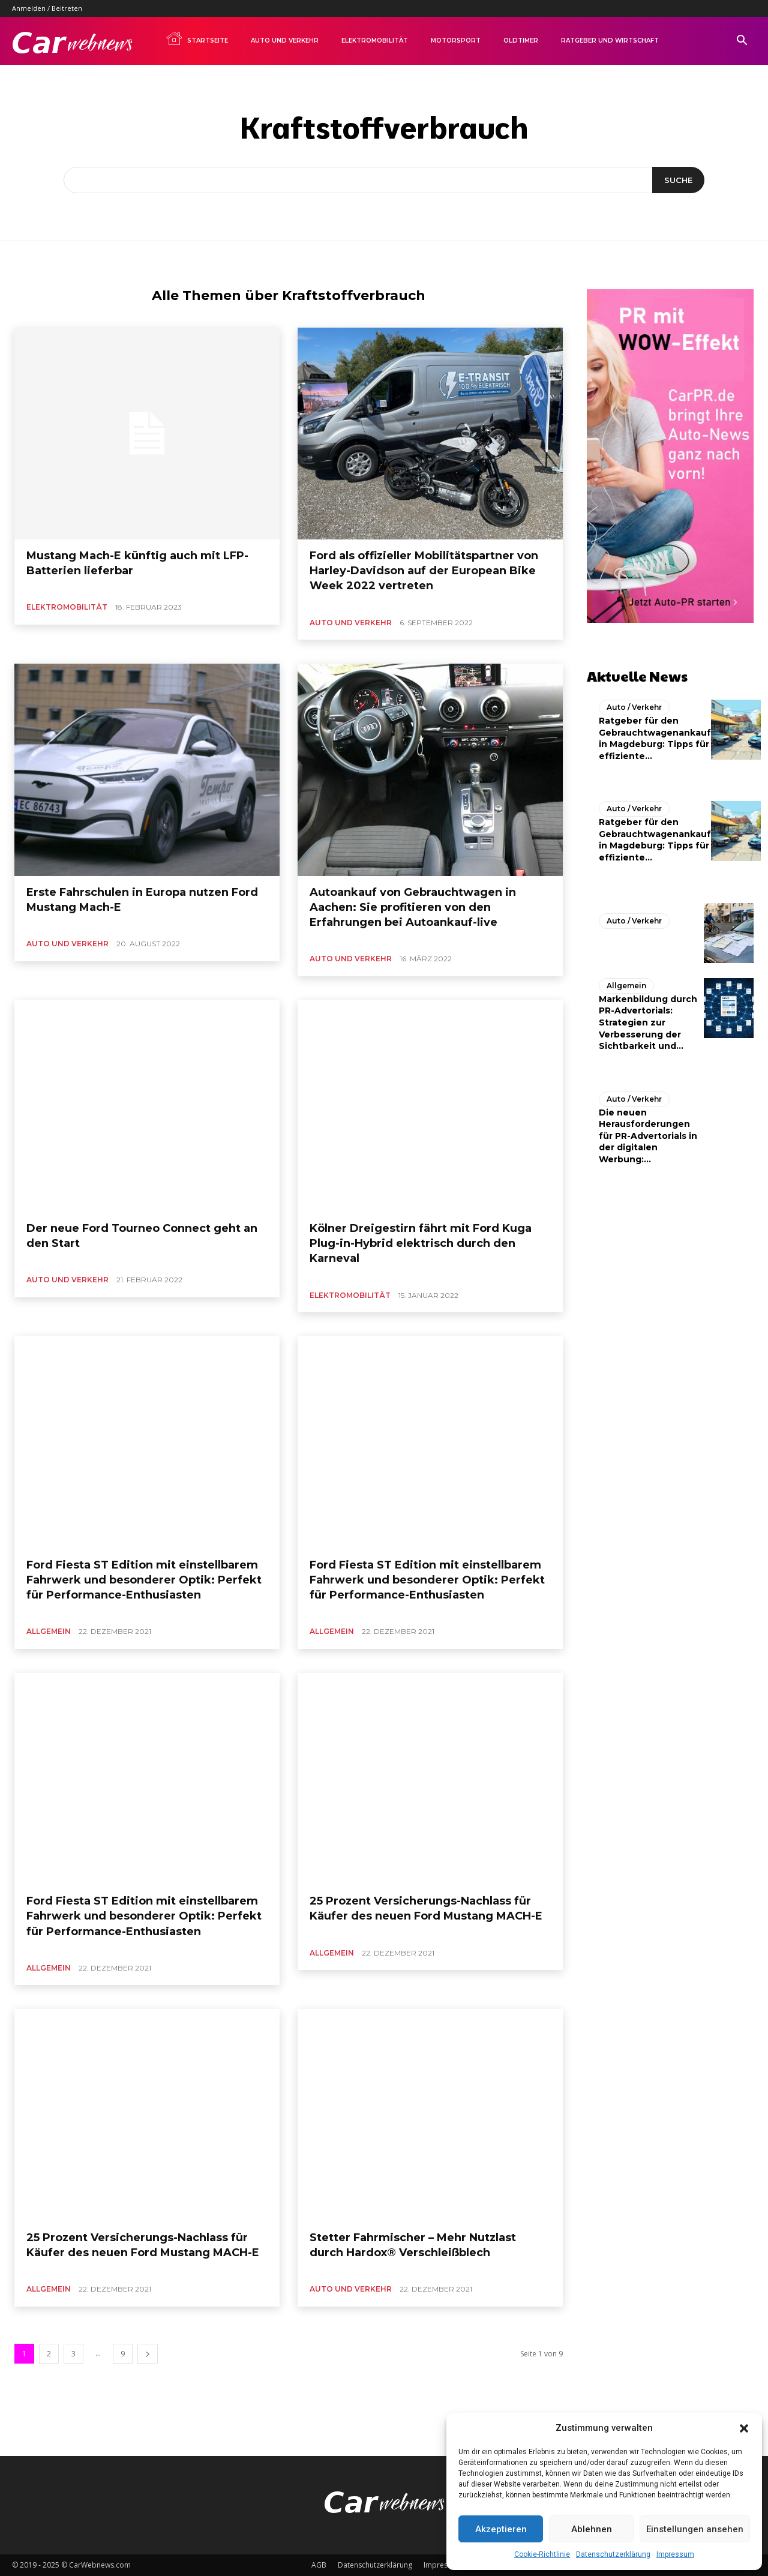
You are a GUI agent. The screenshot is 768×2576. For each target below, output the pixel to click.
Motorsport (456, 40)
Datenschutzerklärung (613, 2554)
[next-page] (147, 2354)
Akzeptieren (501, 2529)
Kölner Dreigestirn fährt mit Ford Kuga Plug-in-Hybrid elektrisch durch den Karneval (421, 1243)
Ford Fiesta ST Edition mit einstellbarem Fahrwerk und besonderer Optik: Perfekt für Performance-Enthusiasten (144, 1580)
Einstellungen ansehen (694, 2529)
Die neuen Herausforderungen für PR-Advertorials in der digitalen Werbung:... (648, 1136)
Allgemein (48, 1631)
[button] (744, 2428)
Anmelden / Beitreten (47, 8)
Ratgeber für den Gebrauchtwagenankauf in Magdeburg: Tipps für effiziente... (655, 738)
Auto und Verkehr (285, 40)
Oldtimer (520, 40)
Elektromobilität (374, 40)
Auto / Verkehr (634, 707)
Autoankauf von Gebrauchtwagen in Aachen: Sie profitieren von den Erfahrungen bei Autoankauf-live (413, 907)
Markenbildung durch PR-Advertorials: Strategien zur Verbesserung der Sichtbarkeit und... (648, 1022)
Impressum (675, 2554)
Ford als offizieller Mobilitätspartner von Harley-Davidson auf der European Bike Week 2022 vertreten (424, 570)
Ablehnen (591, 2529)
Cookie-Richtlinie (542, 2554)
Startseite (197, 38)
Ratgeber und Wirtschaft (610, 40)
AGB (318, 2565)
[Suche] (678, 180)
